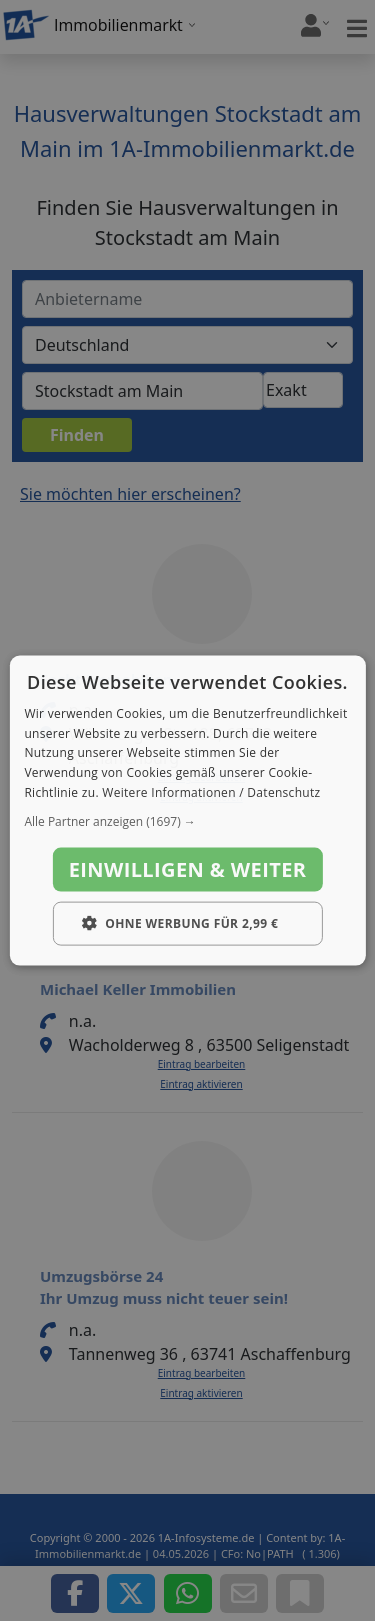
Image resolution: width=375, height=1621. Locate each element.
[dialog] (187, 810)
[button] (187, 821)
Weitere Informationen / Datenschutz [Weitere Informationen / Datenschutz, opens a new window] (211, 792)
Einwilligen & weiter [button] (188, 868)
